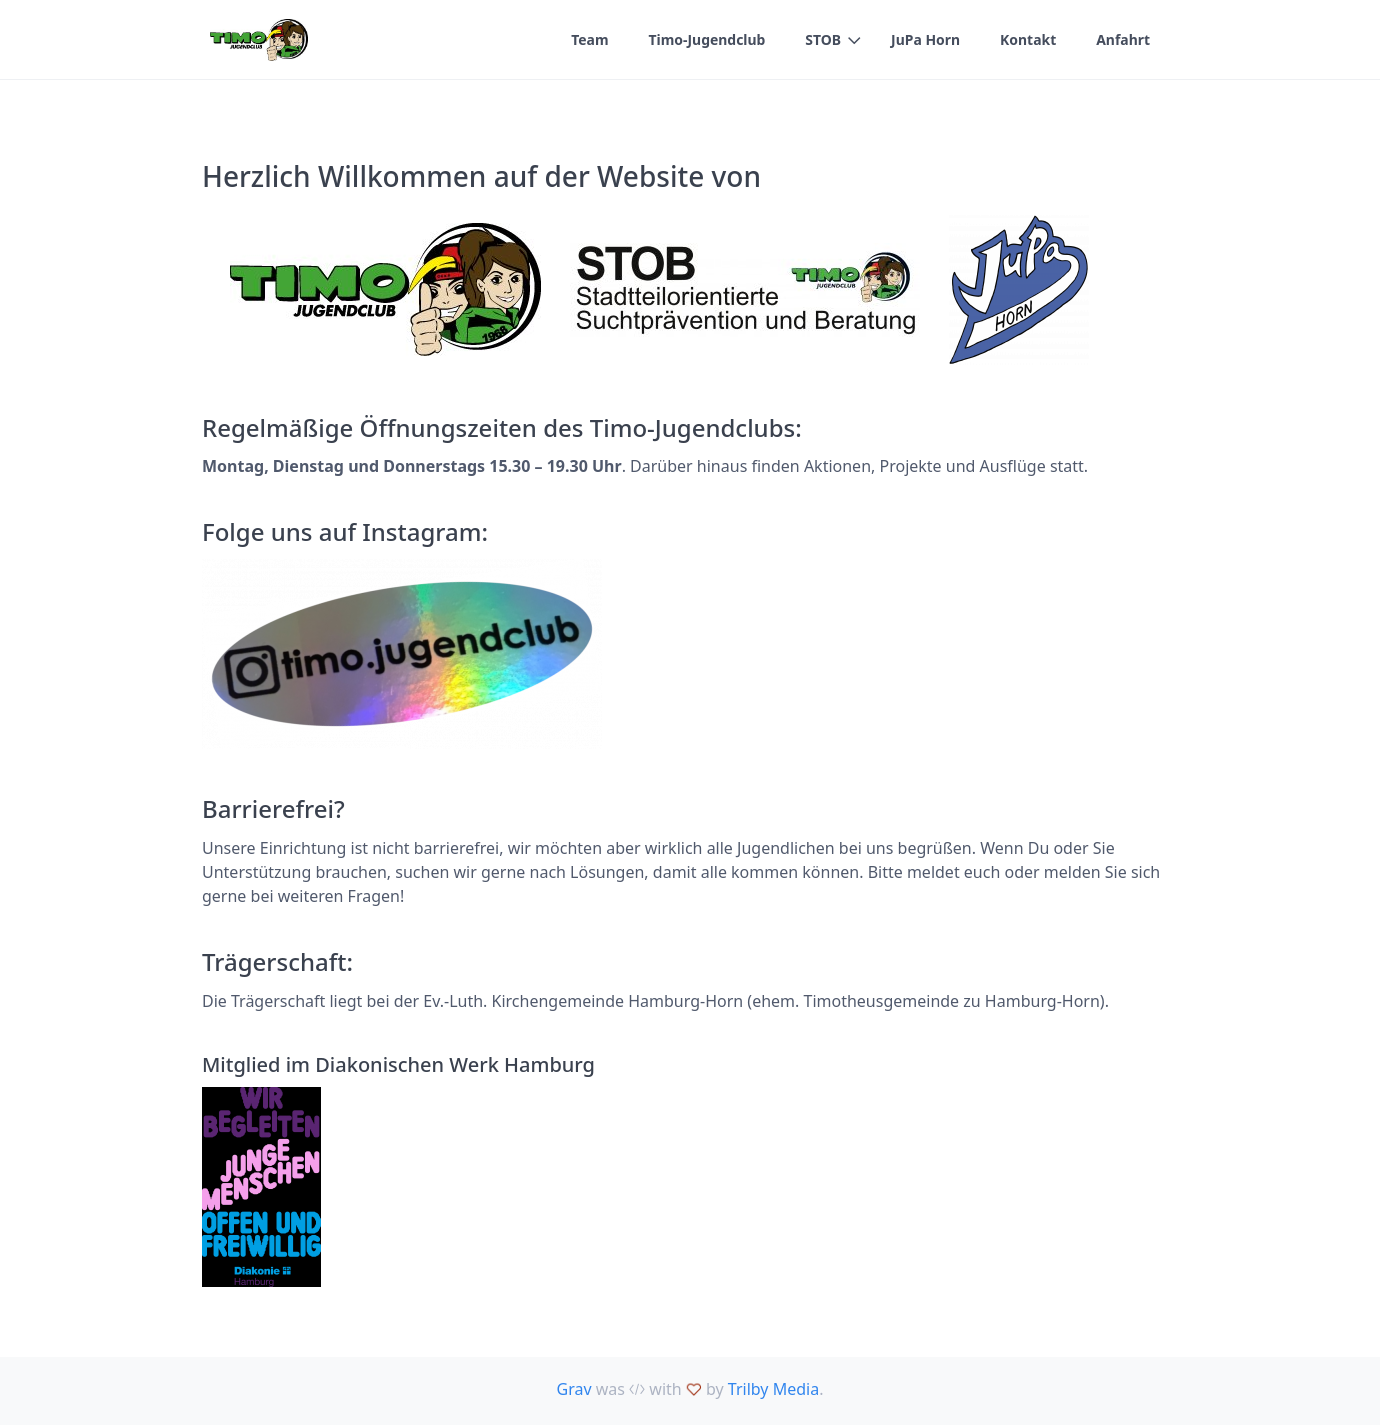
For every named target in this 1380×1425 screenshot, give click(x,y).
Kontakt (1028, 40)
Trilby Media (773, 1389)
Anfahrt (1123, 40)
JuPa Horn (924, 40)
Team (589, 40)
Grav (574, 1389)
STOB (822, 40)
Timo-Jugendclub (705, 40)
